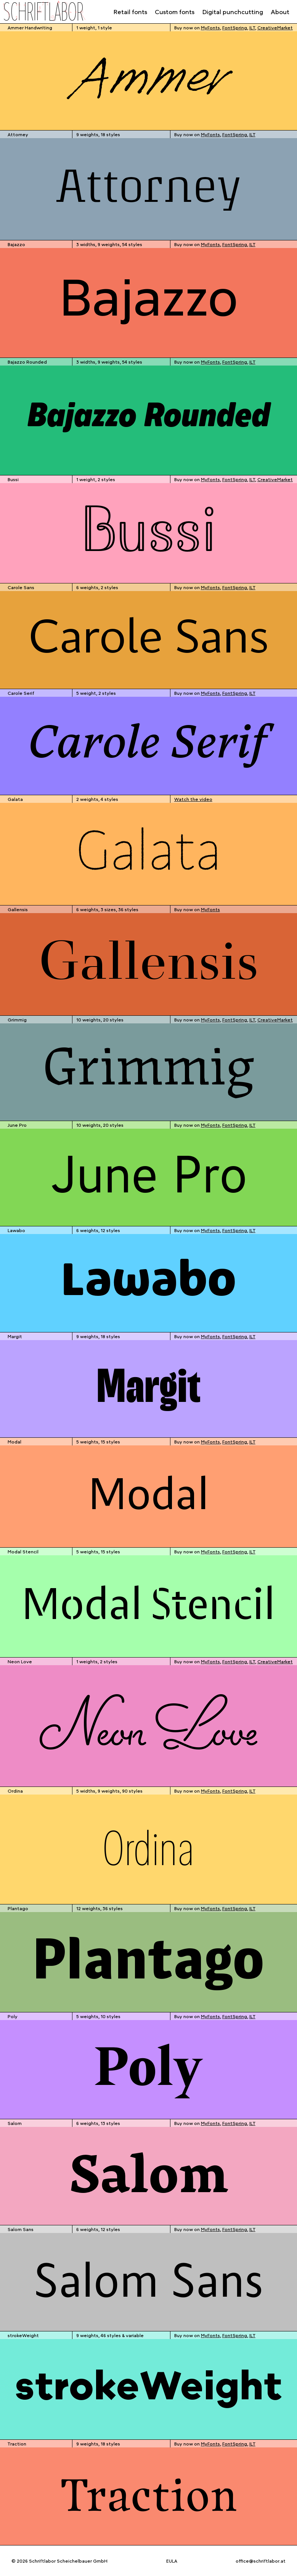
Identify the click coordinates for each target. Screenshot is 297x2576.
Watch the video (193, 799)
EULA (171, 2560)
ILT (252, 27)
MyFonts (210, 27)
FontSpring (234, 27)
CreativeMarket (275, 27)
